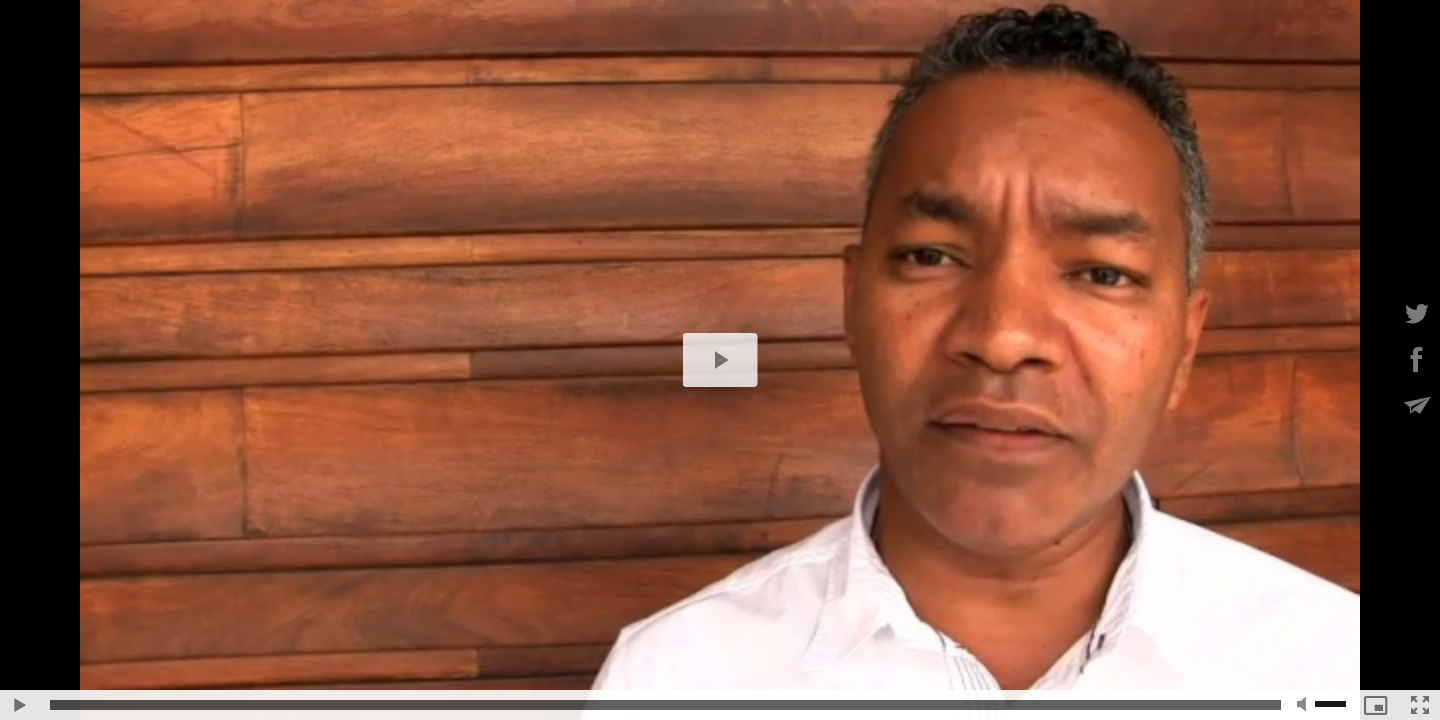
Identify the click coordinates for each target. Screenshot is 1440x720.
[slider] (665, 705)
